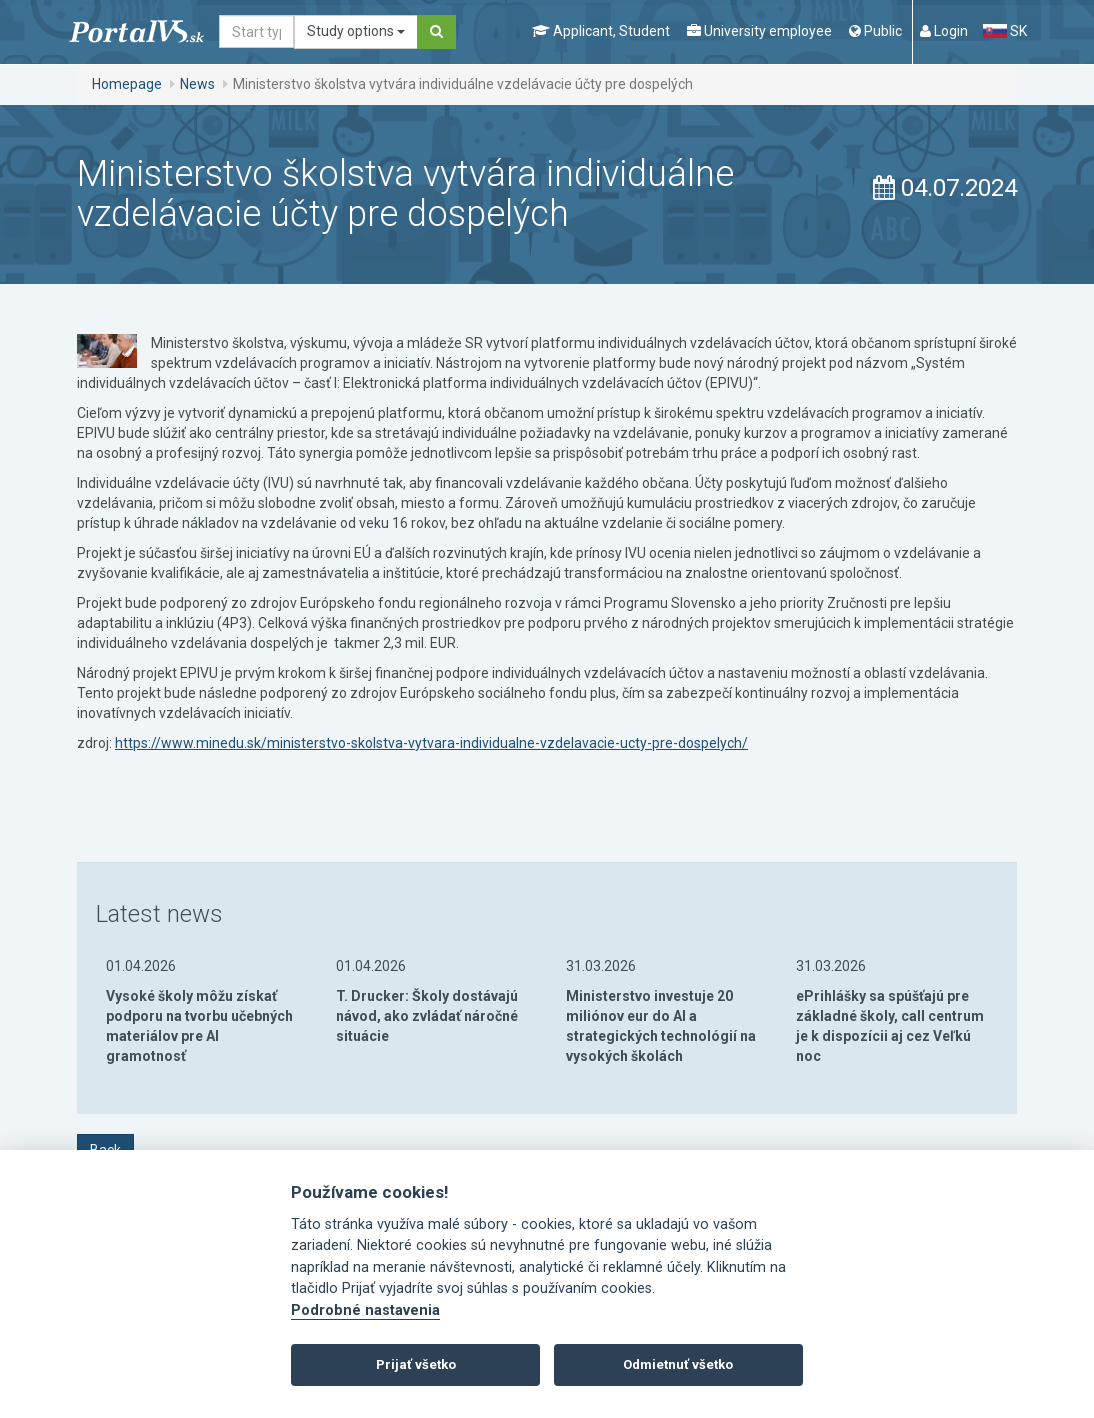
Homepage (127, 84)
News (197, 84)
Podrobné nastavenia (365, 1310)
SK (1005, 31)
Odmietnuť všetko (678, 1364)
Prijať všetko (416, 1364)
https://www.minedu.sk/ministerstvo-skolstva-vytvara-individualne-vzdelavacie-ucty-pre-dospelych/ (431, 743)
